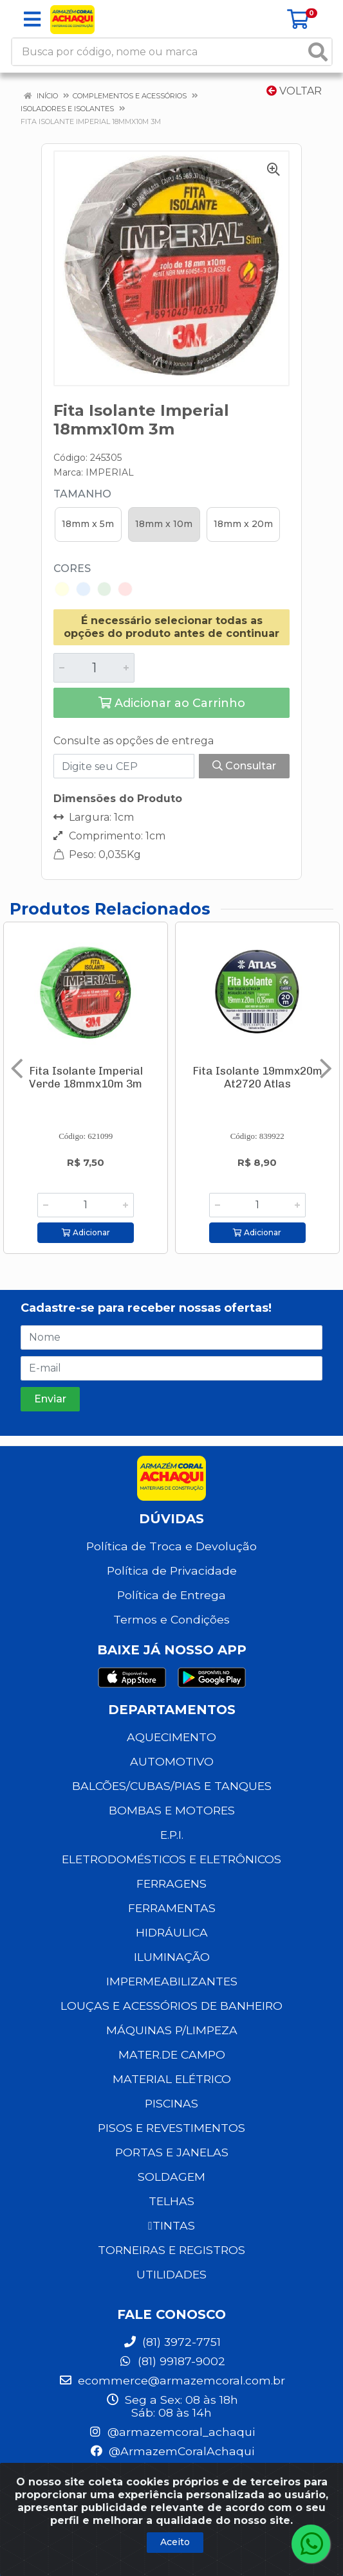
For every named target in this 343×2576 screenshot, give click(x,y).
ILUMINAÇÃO (172, 1956)
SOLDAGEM (171, 2176)
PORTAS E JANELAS (171, 2152)
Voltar (294, 91)
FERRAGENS (171, 1883)
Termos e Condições (171, 1619)
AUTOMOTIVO (172, 1761)
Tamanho (82, 494)
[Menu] (32, 19)
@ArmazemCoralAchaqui (171, 2451)
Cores (72, 568)
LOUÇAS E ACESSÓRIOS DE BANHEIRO (171, 2005)
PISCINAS (171, 2103)
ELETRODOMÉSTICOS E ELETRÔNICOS (171, 1859)
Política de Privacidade (172, 1570)
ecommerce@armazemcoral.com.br (172, 2380)
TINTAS (171, 2225)
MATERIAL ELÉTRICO (172, 2079)
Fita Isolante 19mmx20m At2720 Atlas (257, 1077)
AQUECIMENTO (171, 1737)
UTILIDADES (171, 2274)
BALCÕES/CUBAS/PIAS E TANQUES (172, 1786)
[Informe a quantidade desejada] (93, 668)
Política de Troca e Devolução (171, 1546)
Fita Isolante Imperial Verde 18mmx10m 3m (86, 1077)
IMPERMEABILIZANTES (171, 1981)
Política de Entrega (171, 1595)
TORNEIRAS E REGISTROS (171, 2250)
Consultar (244, 766)
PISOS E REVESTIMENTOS (171, 2127)
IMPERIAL (110, 472)
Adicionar (86, 1232)
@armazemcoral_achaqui (171, 2431)
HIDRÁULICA (172, 1932)
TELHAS (171, 2201)
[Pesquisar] (317, 52)
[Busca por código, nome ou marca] (158, 52)
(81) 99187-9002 (171, 2361)
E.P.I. (171, 1834)
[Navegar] (17, 1069)
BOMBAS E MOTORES (172, 1810)
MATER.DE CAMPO (171, 2054)
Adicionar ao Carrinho (171, 703)
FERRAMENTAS (172, 1908)
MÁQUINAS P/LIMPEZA (171, 2030)
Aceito (175, 2542)
